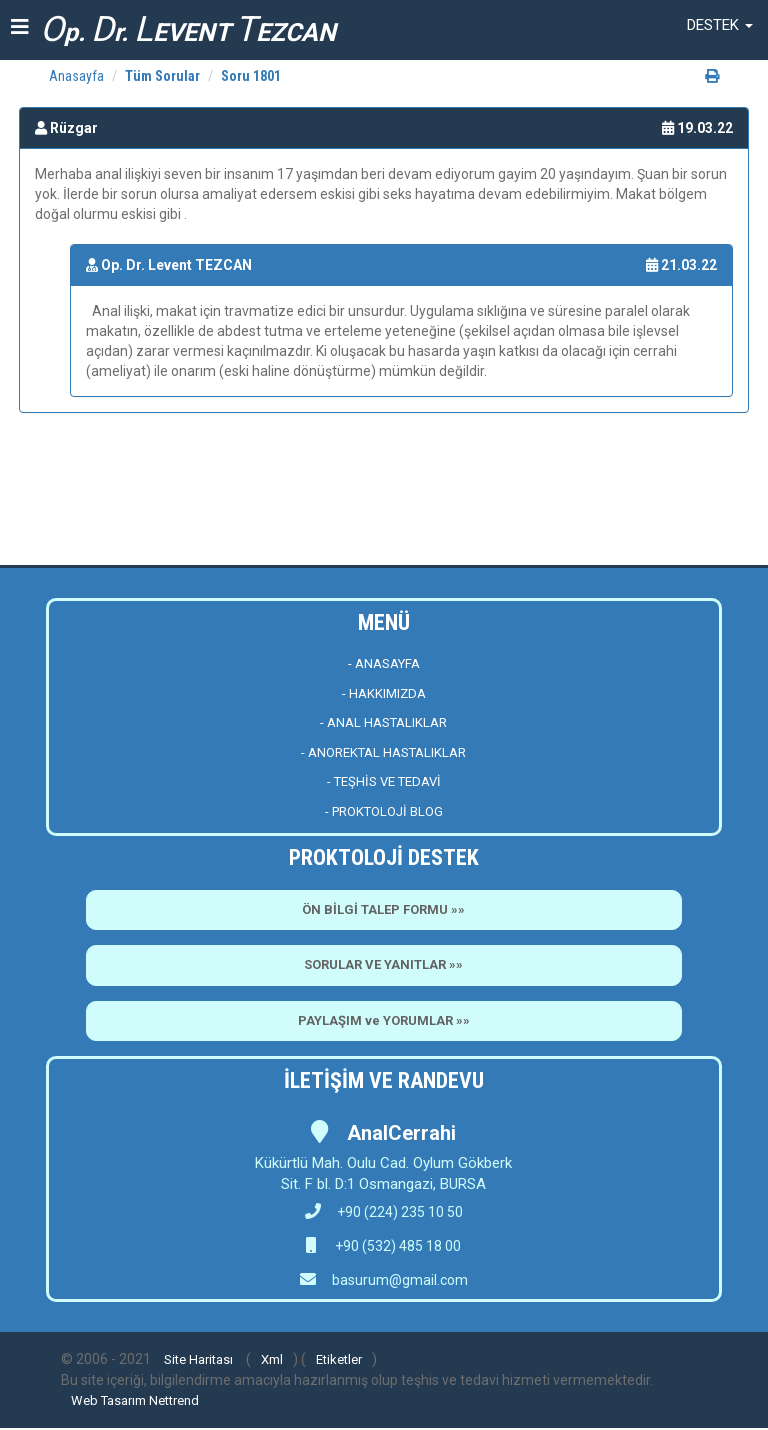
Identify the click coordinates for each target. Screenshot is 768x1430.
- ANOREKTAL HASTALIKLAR (383, 752)
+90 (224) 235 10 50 (384, 1212)
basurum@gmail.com (400, 1280)
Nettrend (174, 1400)
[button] (720, 25)
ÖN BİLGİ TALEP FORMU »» (383, 909)
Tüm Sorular (162, 76)
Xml (272, 1359)
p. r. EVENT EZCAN (188, 29)
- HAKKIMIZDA (384, 693)
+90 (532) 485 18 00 (396, 1246)
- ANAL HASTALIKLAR (383, 722)
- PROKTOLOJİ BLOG (384, 811)
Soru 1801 (251, 76)
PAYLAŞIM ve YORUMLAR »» (384, 1020)
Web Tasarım (108, 1400)
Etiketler (339, 1359)
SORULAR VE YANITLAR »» (383, 964)
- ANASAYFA (384, 663)
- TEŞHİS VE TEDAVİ (384, 781)
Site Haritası (198, 1359)
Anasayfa (76, 76)
